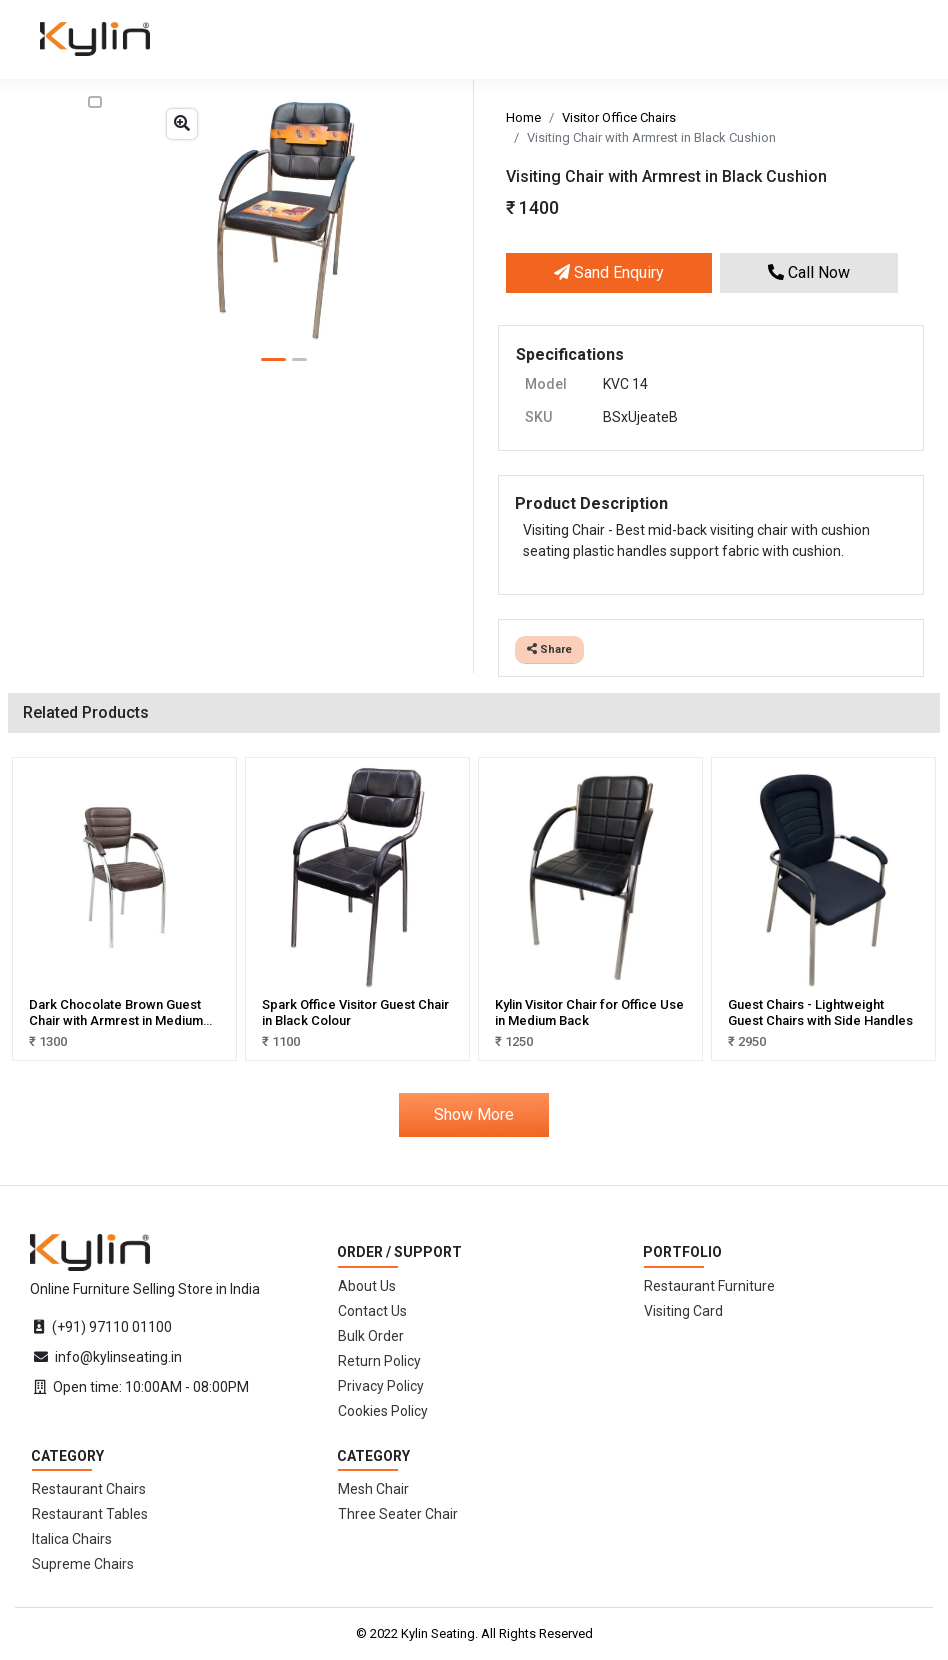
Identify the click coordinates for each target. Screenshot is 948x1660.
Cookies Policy (383, 1411)
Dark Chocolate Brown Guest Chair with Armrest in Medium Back (116, 1020)
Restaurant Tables (90, 1514)
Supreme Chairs (83, 1564)
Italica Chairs (72, 1539)
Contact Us (372, 1311)
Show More (474, 1114)
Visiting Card (683, 1311)
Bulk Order (371, 1336)
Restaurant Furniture (709, 1286)
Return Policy (379, 1361)
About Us (367, 1286)
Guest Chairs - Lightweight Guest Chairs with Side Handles (820, 1012)
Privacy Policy (381, 1386)
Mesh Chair (373, 1489)
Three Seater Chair (398, 1514)
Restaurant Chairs (89, 1489)
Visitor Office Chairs (619, 117)
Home (523, 117)
